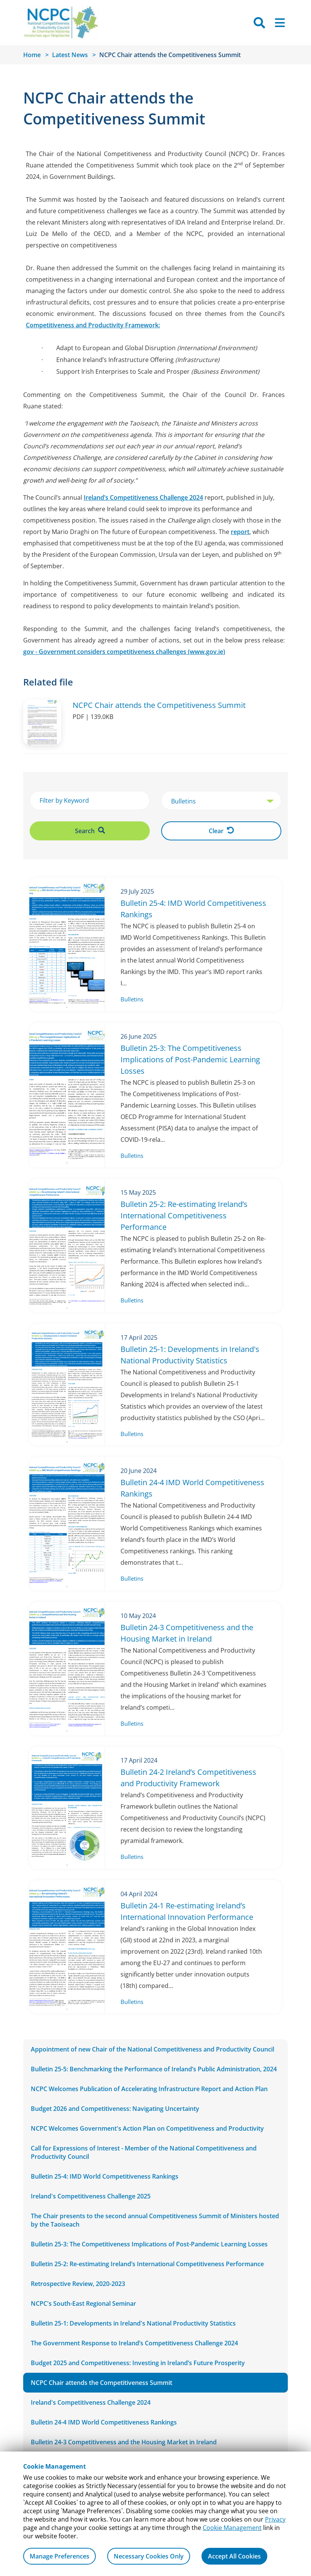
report (240, 532)
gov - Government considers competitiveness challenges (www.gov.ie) (124, 651)
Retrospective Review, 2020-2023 (78, 2284)
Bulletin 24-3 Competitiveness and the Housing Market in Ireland (124, 2442)
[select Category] (221, 801)
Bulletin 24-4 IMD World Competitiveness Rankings (104, 2422)
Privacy (275, 2519)
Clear (221, 831)
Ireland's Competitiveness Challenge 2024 (91, 2402)
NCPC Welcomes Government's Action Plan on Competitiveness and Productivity (147, 2128)
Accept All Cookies (234, 2556)
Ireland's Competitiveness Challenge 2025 (91, 2196)
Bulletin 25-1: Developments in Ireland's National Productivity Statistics (133, 2323)
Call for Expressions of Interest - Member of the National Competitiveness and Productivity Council (144, 2152)
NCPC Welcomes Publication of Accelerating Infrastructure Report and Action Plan (149, 2089)
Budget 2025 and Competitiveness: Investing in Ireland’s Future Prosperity (138, 2363)
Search (90, 831)
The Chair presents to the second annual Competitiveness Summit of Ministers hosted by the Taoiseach (155, 2220)
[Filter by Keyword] (90, 800)
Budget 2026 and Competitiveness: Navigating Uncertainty (115, 2108)
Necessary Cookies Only (149, 2556)
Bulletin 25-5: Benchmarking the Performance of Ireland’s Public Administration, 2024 (154, 2069)
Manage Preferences (59, 2556)
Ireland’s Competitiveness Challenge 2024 (143, 497)
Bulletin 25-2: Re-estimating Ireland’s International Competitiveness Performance (147, 2264)
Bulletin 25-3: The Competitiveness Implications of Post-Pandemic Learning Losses (149, 2244)
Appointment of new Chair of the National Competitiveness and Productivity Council (152, 2049)
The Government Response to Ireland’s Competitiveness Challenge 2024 (134, 2343)
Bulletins (132, 999)
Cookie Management (232, 2527)
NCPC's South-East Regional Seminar (83, 2303)
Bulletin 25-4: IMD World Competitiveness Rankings (104, 2176)
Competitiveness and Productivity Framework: (93, 325)
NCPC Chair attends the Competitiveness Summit (101, 2382)
